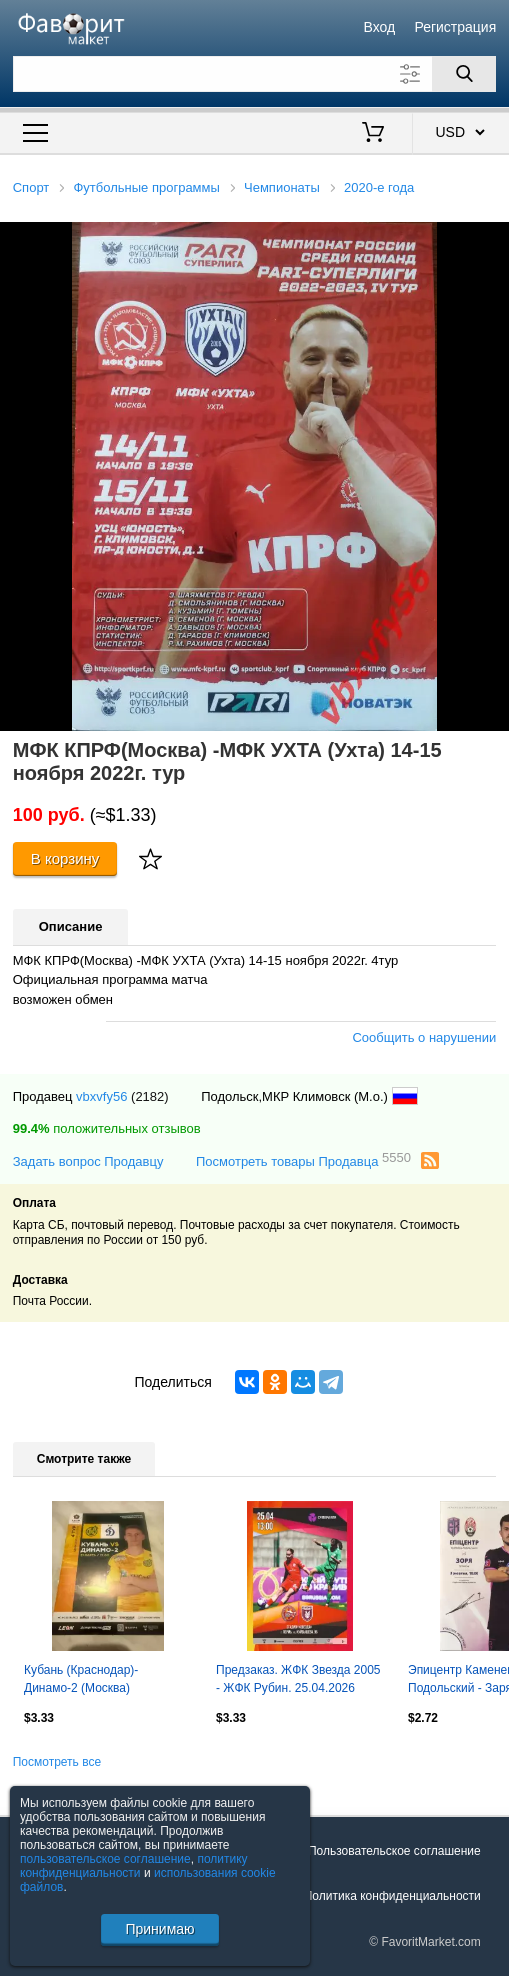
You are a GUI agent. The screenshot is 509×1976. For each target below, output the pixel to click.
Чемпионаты (282, 187)
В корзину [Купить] (65, 858)
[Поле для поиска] (255, 74)
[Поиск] (464, 74)
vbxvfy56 (101, 1096)
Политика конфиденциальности (392, 1896)
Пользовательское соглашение (394, 1851)
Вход (380, 27)
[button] (491, 240)
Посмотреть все (57, 1762)
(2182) (150, 1096)
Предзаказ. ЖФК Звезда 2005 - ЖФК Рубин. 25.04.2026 (298, 1679)
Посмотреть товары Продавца (303, 1160)
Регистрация (455, 27)
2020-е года (379, 187)
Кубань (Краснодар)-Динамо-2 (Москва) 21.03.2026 (81, 1681)
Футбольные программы (146, 187)
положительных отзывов (107, 1128)
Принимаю (159, 1929)
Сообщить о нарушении (424, 1037)
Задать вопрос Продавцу (88, 1161)
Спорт (31, 187)
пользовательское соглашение (105, 1859)
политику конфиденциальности (134, 1866)
